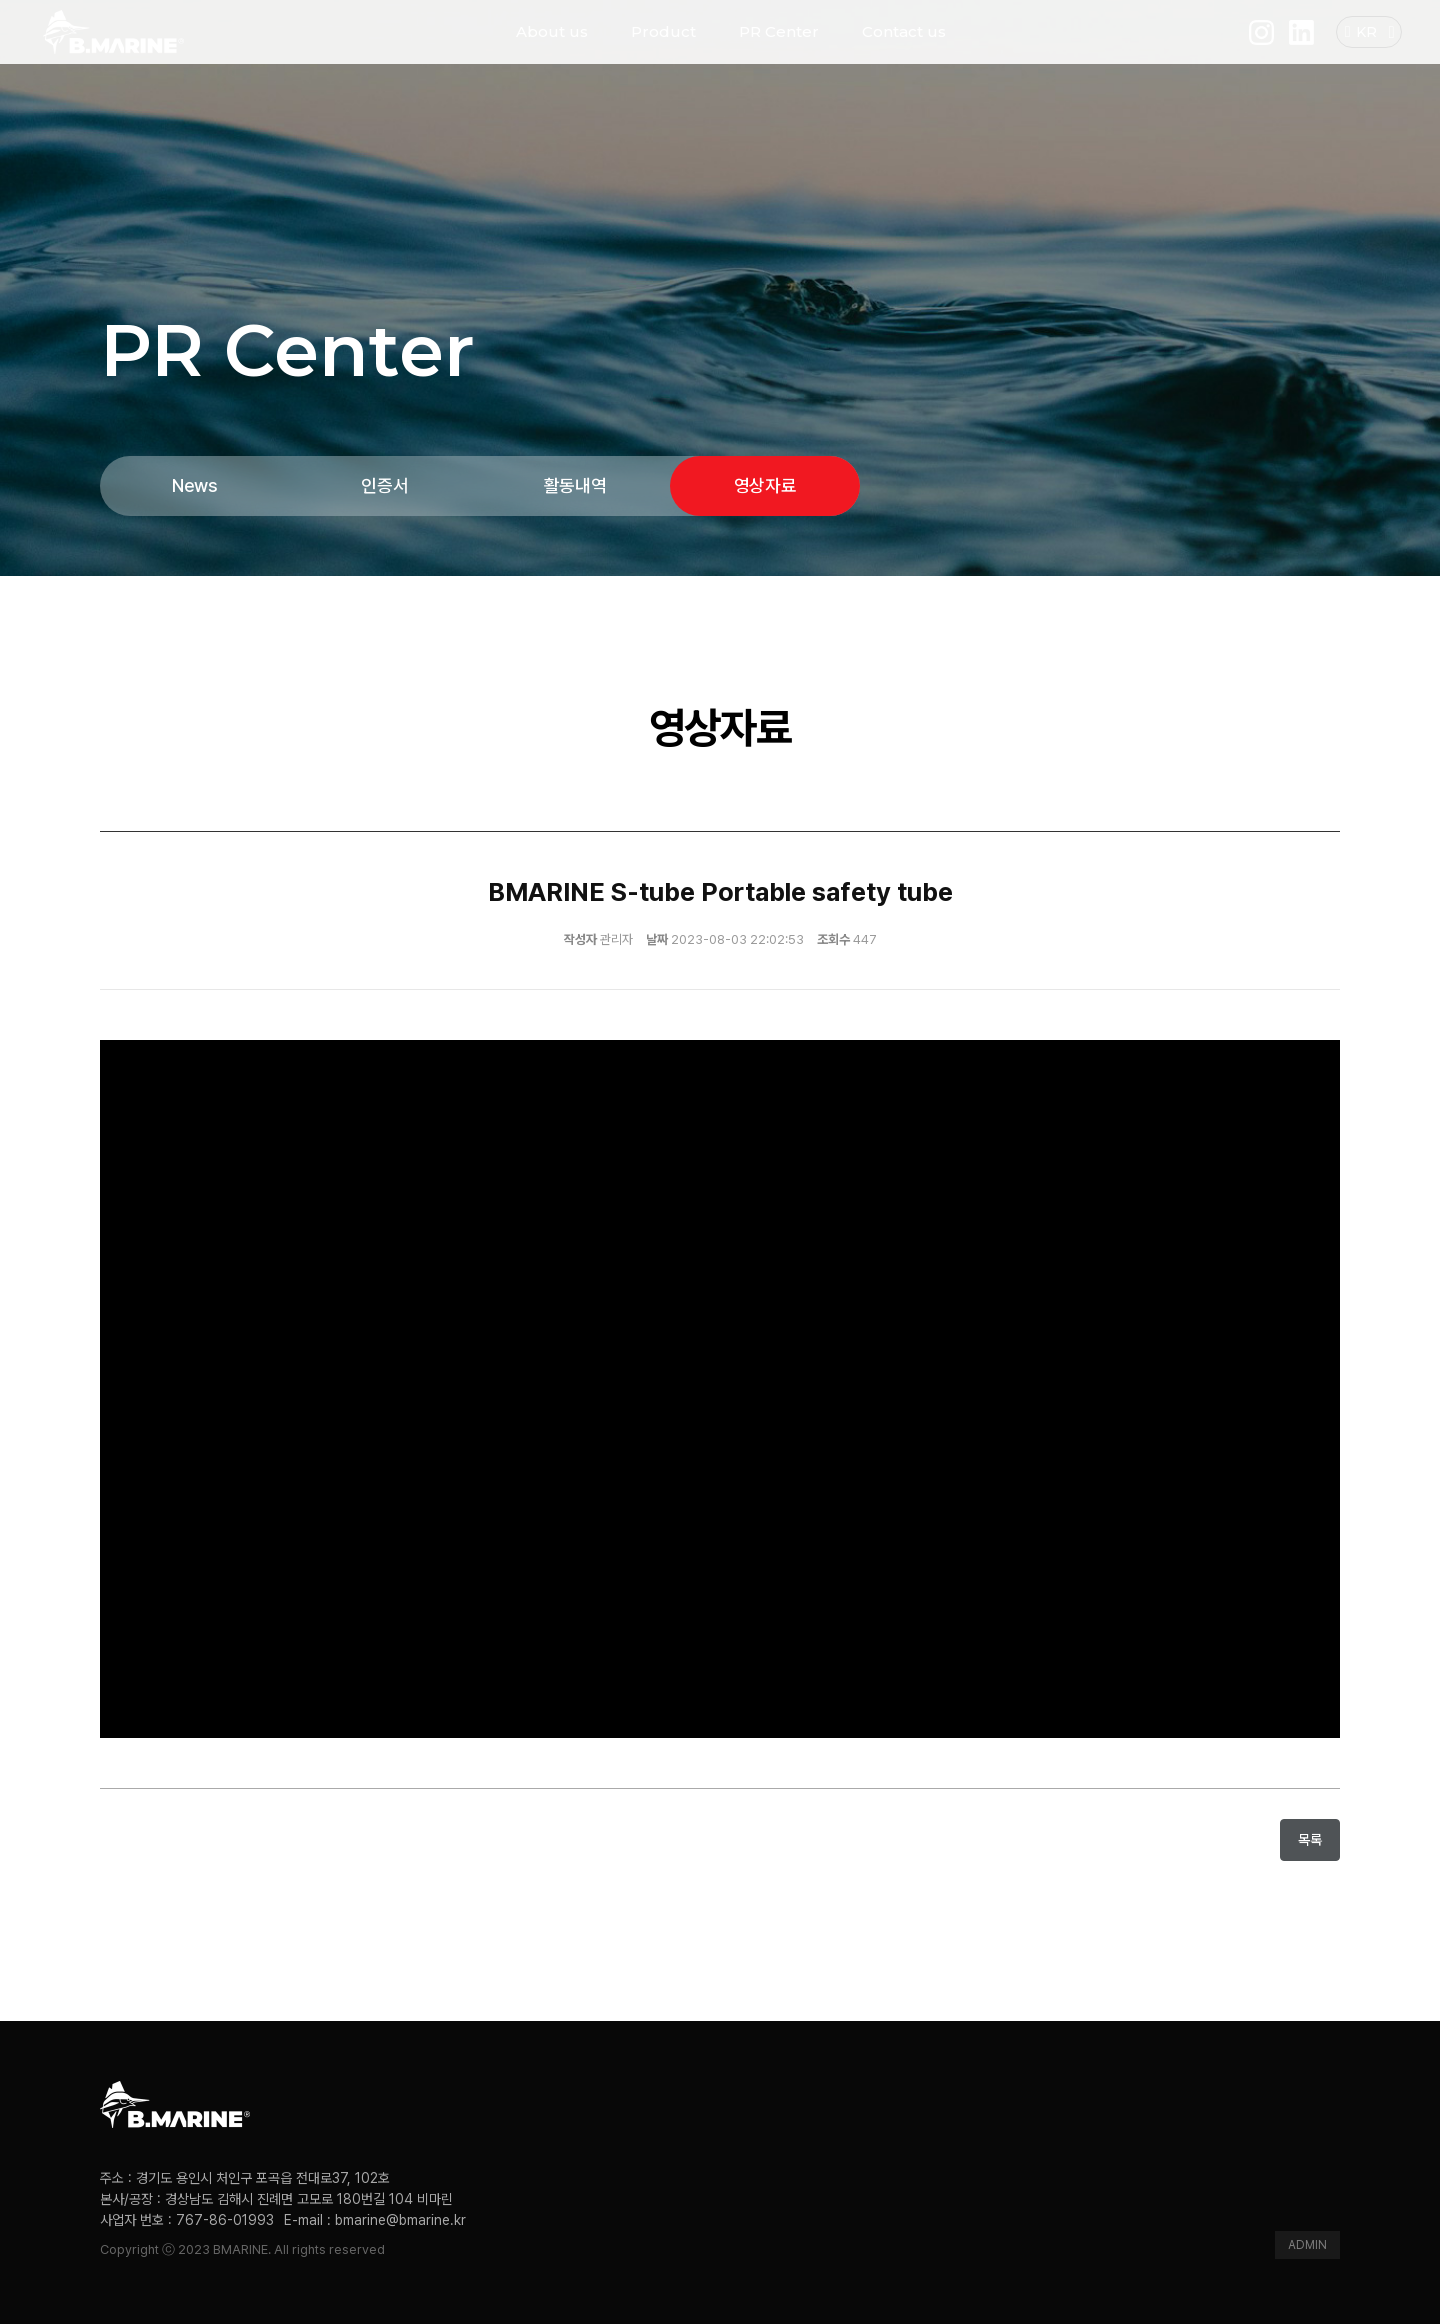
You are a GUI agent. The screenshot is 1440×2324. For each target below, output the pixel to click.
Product (663, 49)
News (195, 485)
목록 (1310, 1839)
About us (552, 49)
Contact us (904, 49)
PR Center (779, 49)
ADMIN (1307, 2245)
